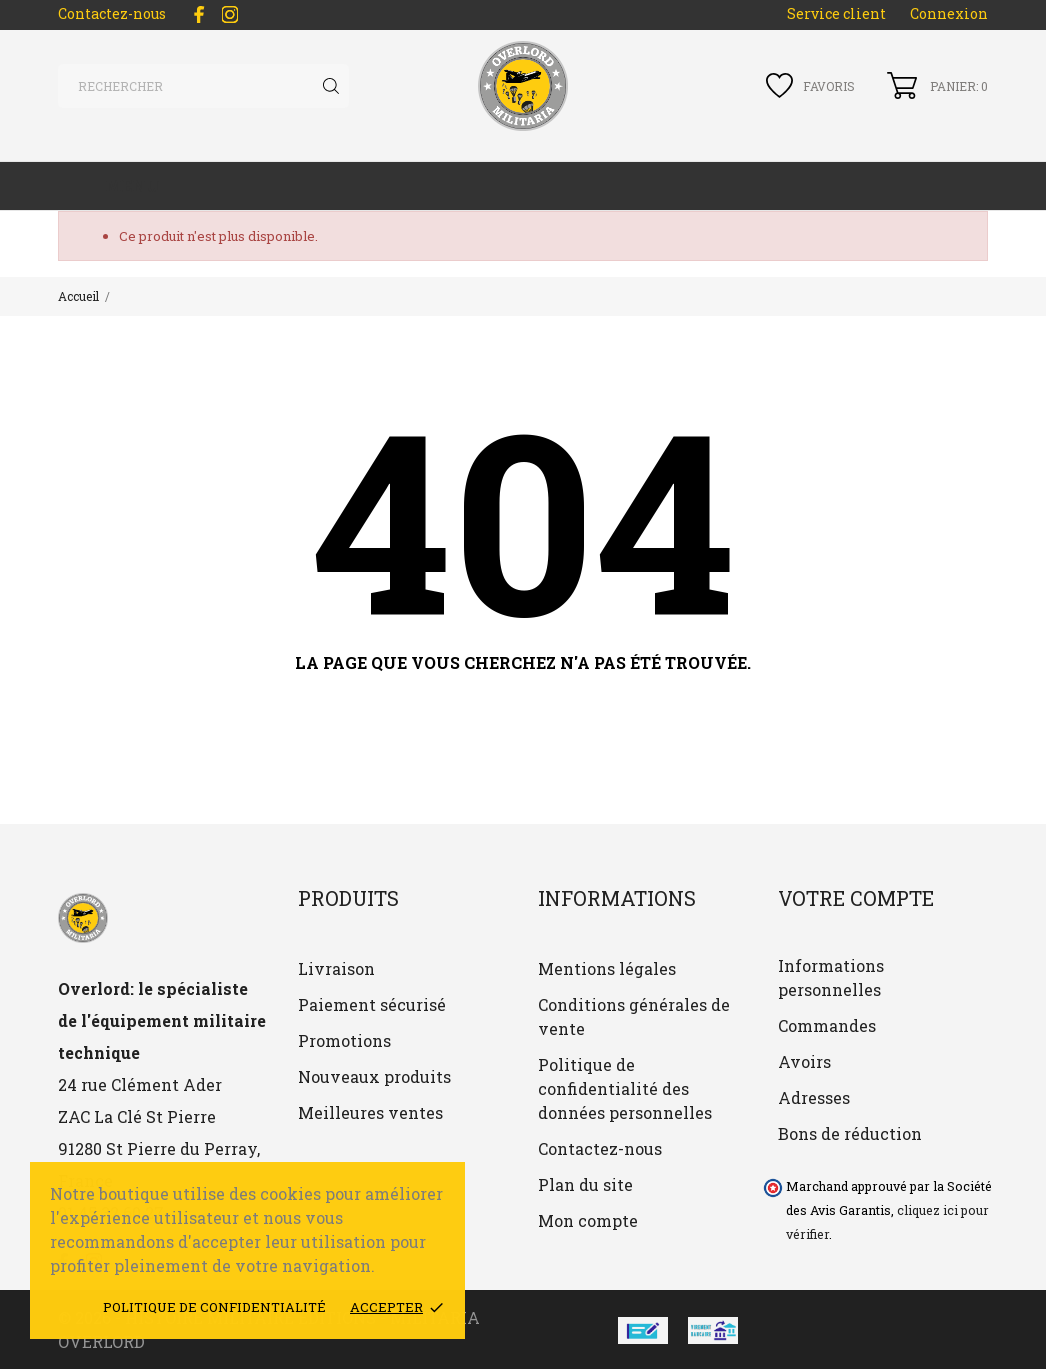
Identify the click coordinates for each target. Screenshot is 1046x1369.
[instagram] (230, 14)
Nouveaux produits (374, 1076)
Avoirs (804, 1061)
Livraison (336, 968)
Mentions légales (607, 968)
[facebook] (199, 14)
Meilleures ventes (370, 1112)
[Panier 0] (937, 85)
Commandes (827, 1025)
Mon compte (588, 1220)
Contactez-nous (112, 13)
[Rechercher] (203, 86)
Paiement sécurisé (372, 1004)
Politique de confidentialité (214, 1307)
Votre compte (856, 898)
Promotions (344, 1040)
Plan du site (585, 1184)
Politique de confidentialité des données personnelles (625, 1088)
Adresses (814, 1097)
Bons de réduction (850, 1133)
